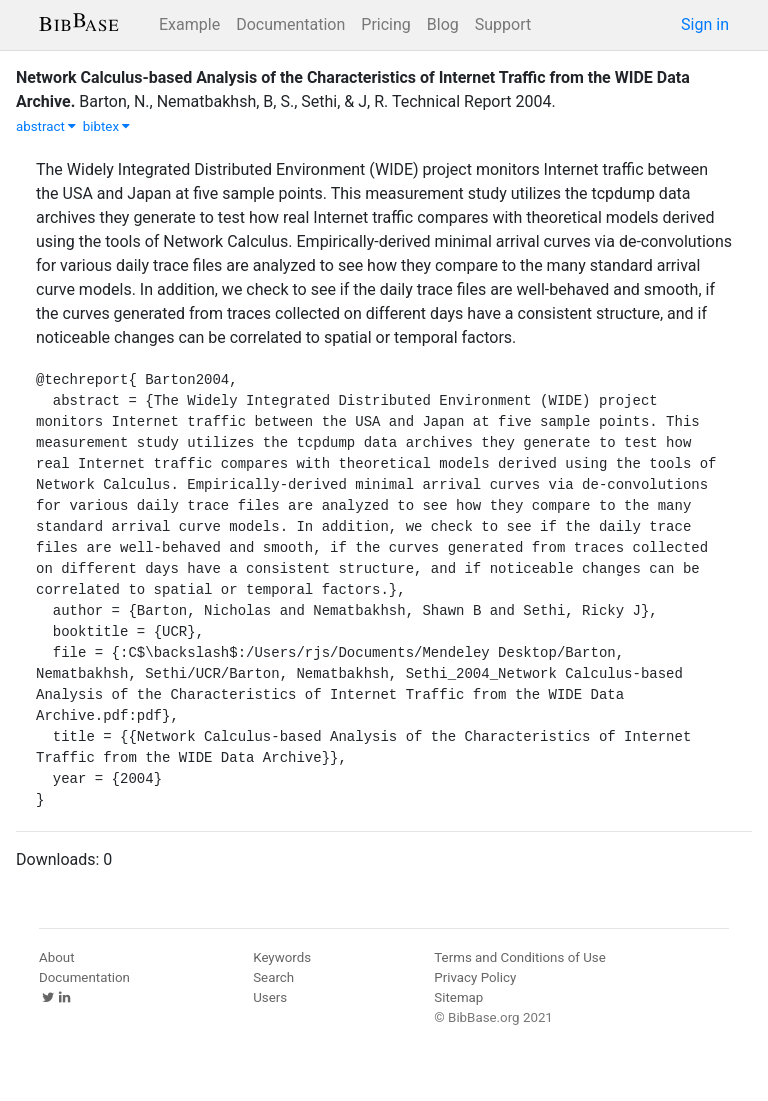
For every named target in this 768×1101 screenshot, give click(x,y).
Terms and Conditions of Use (519, 957)
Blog (443, 24)
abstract (46, 126)
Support (503, 24)
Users (270, 997)
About (57, 957)
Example (189, 24)
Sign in (705, 24)
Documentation (290, 24)
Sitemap (458, 997)
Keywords (282, 957)
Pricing (386, 24)
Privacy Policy (475, 977)
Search (273, 977)
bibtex (107, 126)
